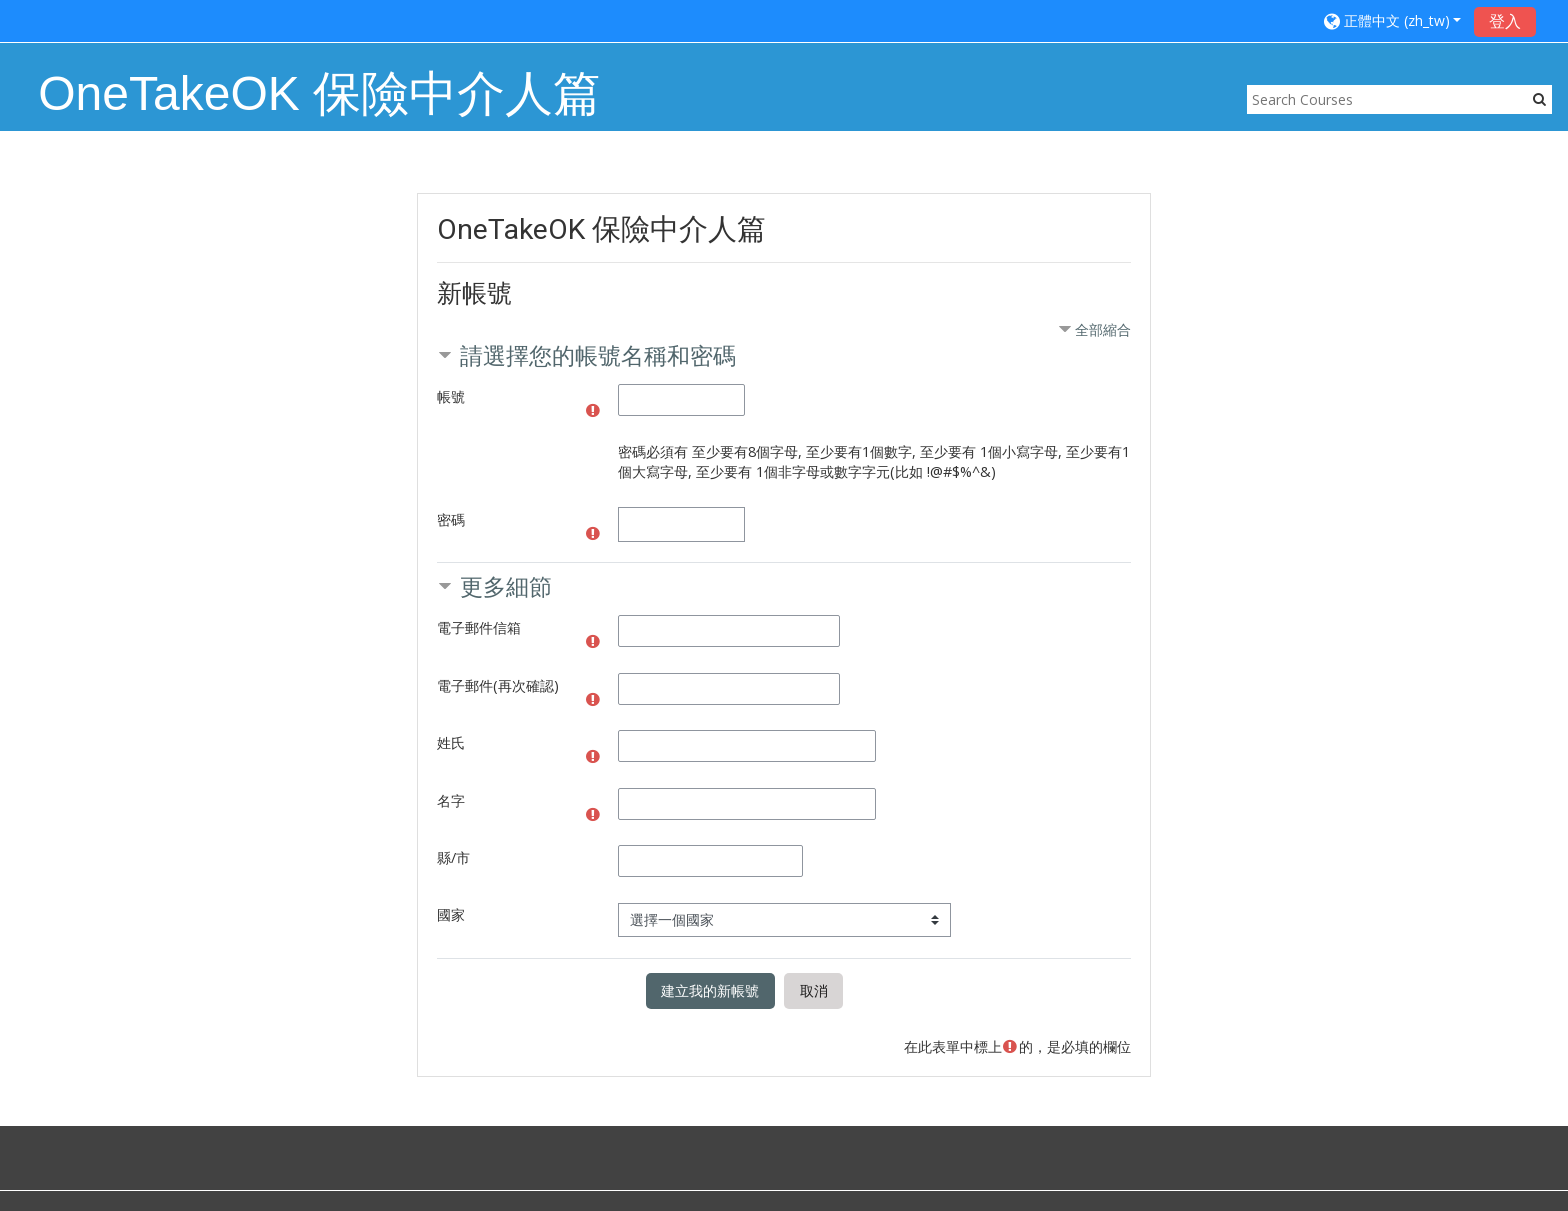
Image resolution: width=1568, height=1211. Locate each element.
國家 (451, 914)
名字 (451, 800)
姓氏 (451, 742)
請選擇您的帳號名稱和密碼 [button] (598, 355)
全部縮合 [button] (1103, 329)
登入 (1505, 21)
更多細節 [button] (506, 586)
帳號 (451, 396)
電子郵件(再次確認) (498, 685)
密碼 (451, 519)
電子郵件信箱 (479, 627)
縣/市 (453, 857)
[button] (1393, 20)
